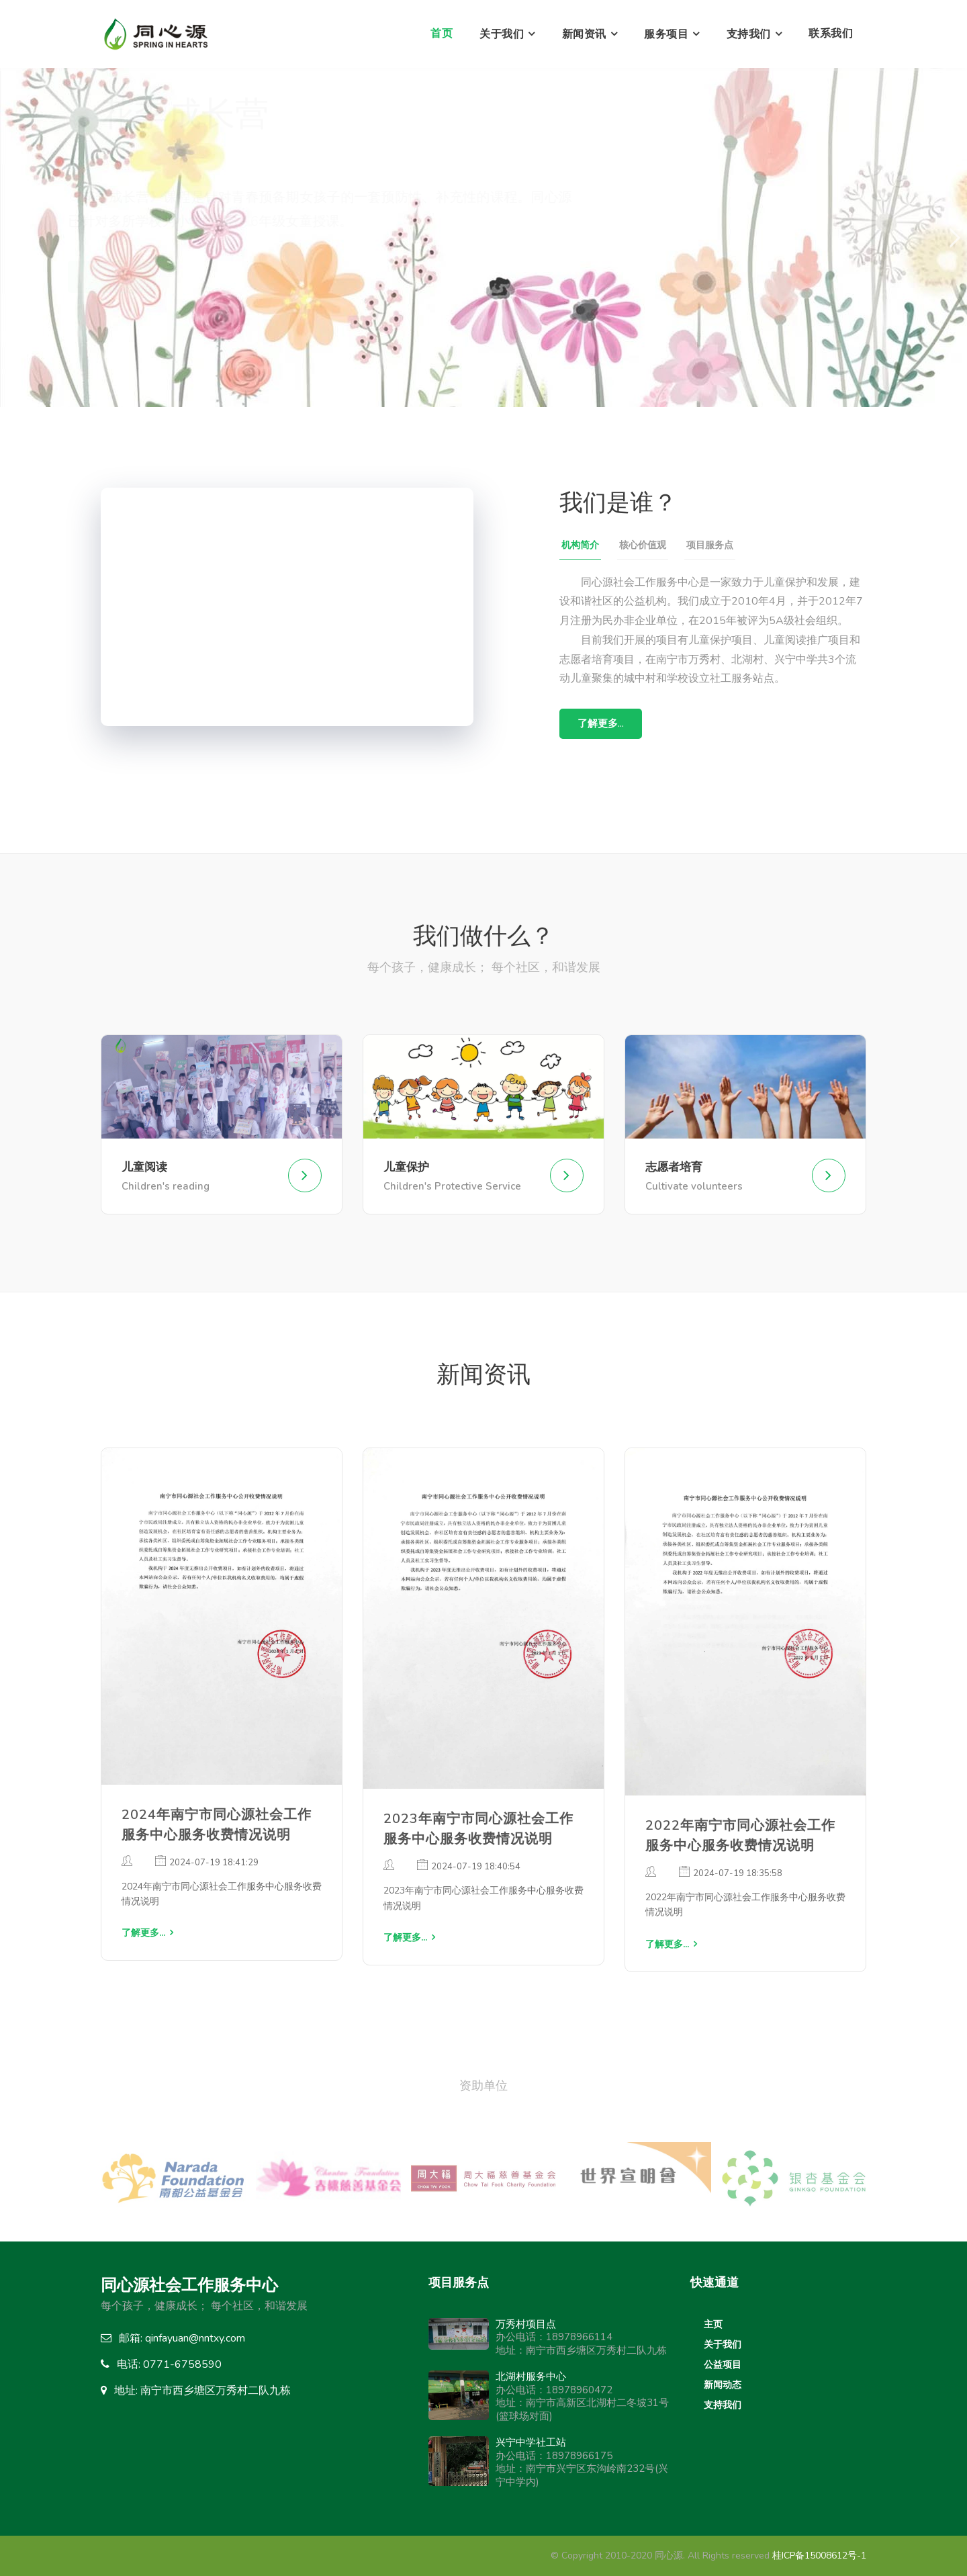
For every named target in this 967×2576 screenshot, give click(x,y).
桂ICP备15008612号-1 (819, 2555)
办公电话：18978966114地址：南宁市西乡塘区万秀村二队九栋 (581, 2337)
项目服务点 (709, 545)
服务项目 (666, 34)
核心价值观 (642, 545)
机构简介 (580, 545)
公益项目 (722, 2364)
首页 (441, 33)
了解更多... (145, 276)
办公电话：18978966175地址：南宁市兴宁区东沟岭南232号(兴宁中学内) (582, 2462)
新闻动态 (722, 2385)
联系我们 (831, 33)
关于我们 (501, 34)
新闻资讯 (584, 34)
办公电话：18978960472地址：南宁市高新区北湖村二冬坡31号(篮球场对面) (582, 2396)
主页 (713, 2324)
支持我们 (749, 34)
